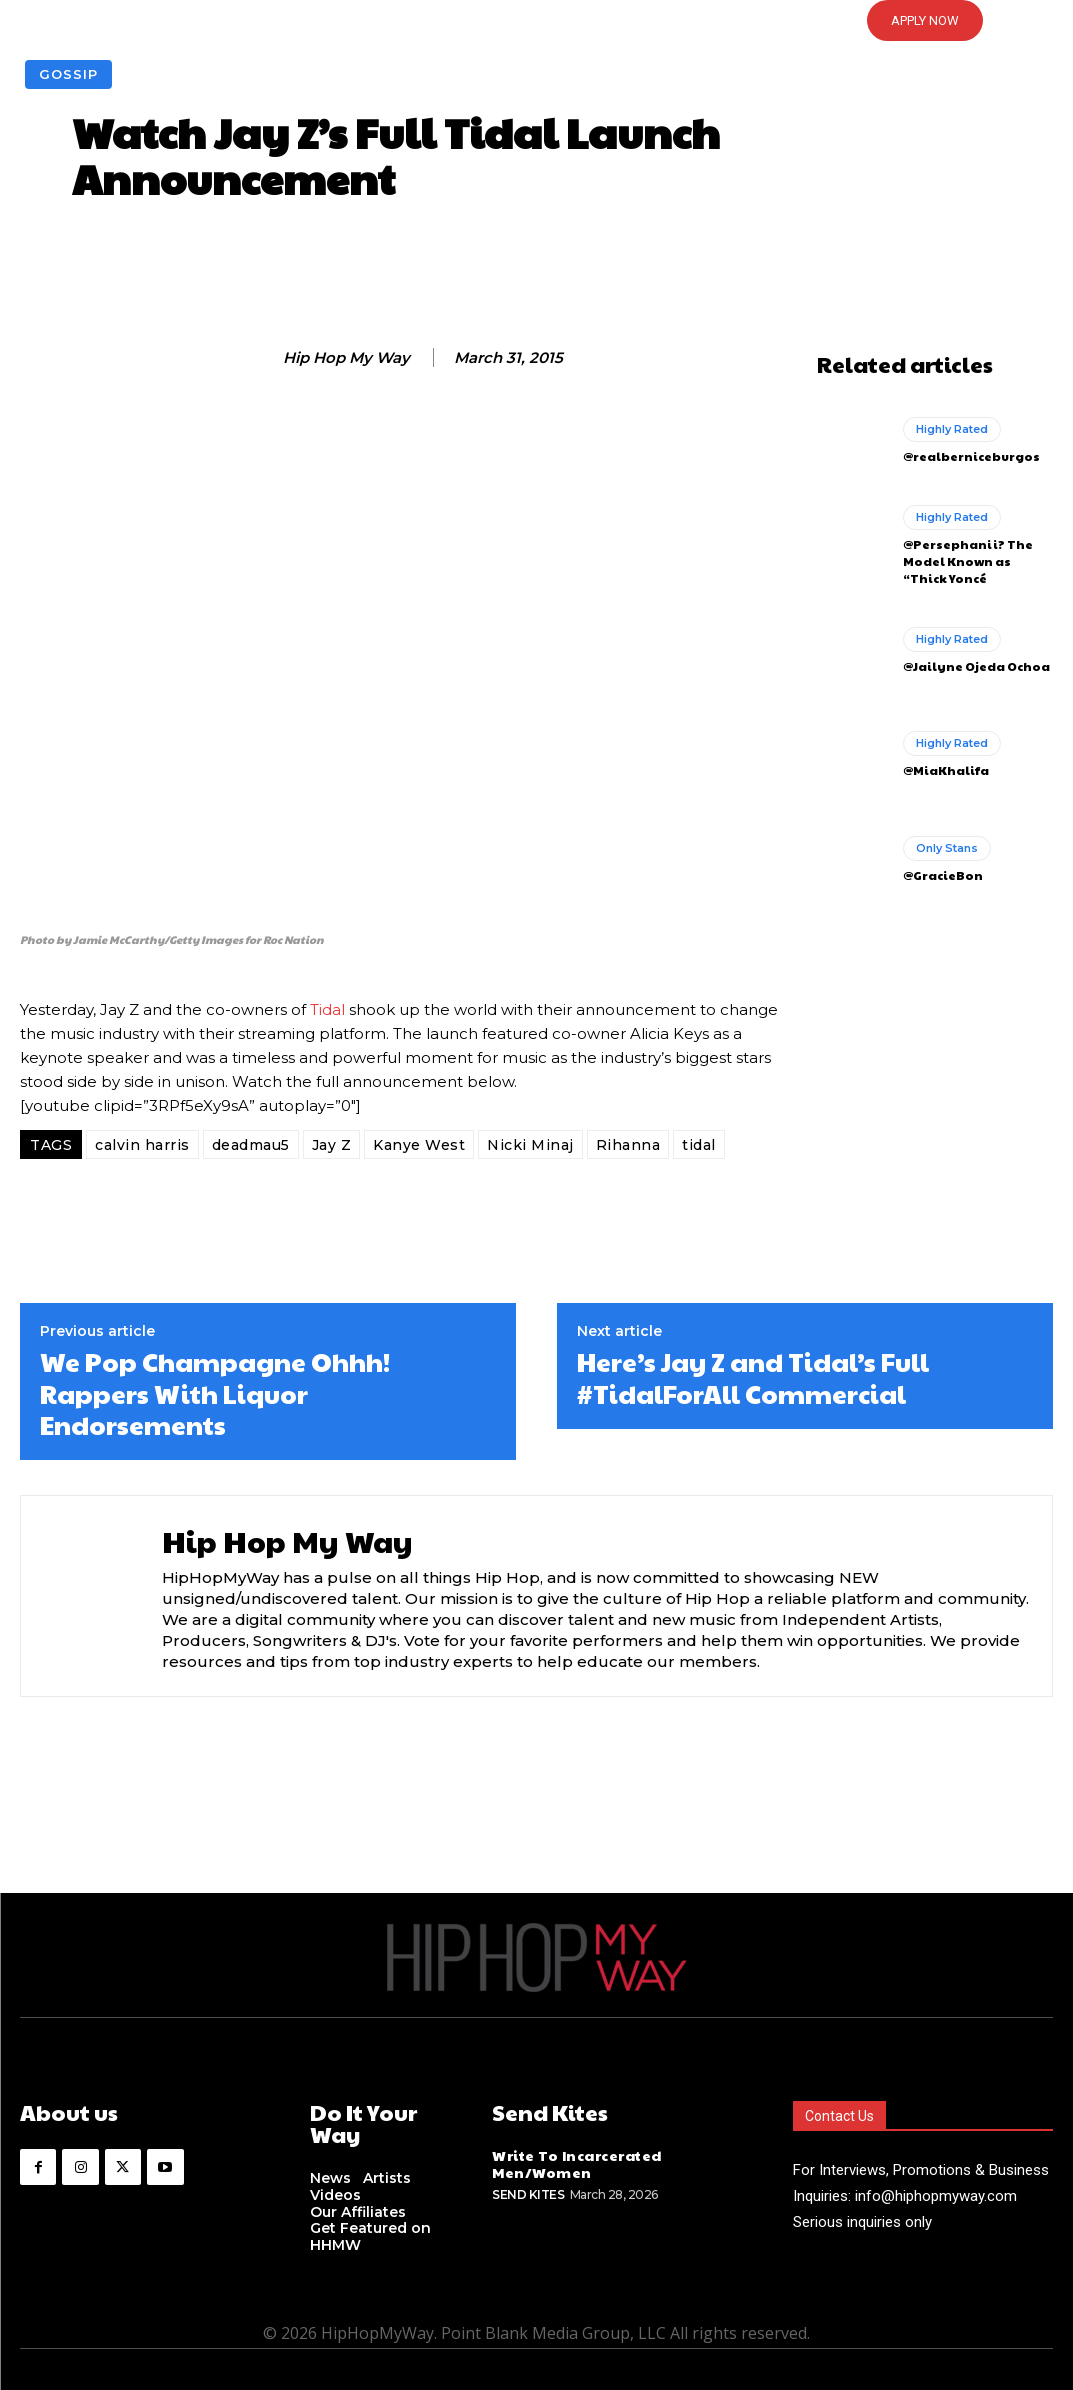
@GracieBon (943, 875)
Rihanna (628, 1145)
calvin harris (142, 1145)
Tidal (327, 1009)
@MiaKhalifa (946, 770)
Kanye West (419, 1145)
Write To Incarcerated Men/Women (577, 2163)
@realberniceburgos (971, 456)
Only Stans (947, 848)
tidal (699, 1145)
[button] (536, 21)
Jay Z (332, 1145)
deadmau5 (251, 1145)
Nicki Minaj (530, 1145)
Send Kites (528, 2194)
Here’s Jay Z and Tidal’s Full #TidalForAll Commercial (753, 1377)
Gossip (68, 74)
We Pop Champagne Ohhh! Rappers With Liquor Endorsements (215, 1393)
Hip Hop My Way (346, 358)
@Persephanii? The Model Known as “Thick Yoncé (968, 561)
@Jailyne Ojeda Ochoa (976, 666)
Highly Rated (952, 429)
